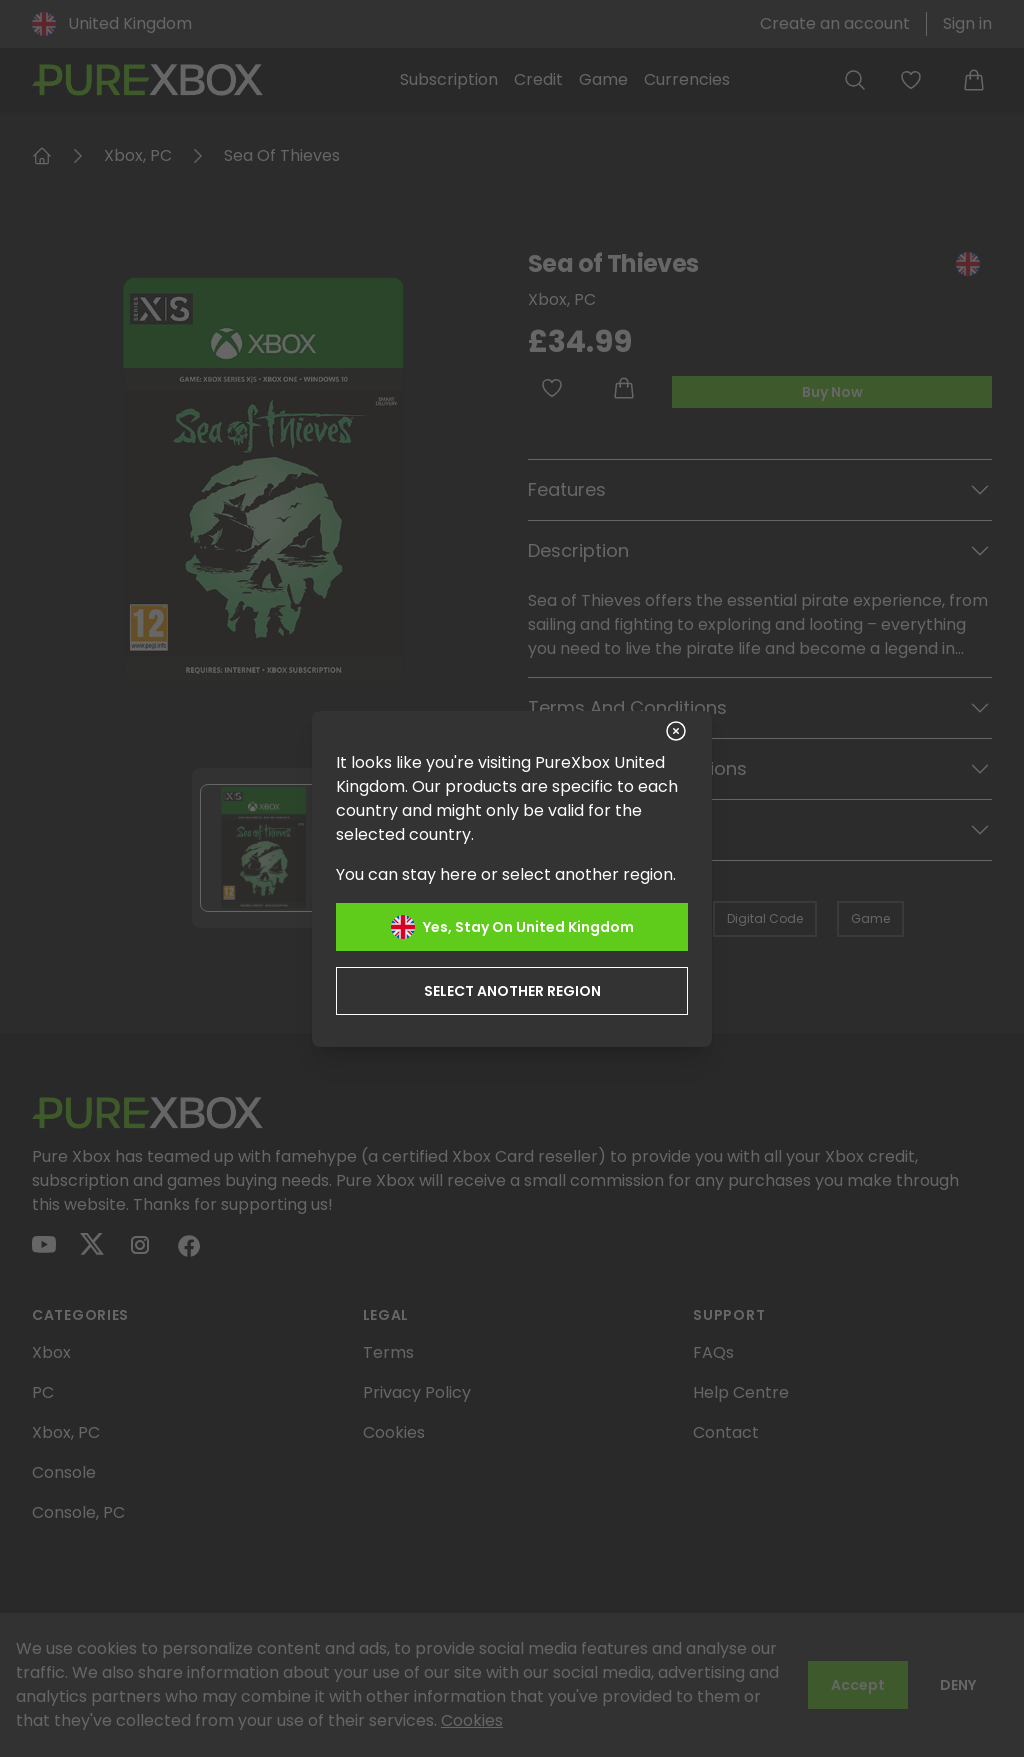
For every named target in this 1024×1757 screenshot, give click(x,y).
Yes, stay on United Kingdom (512, 927)
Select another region (512, 991)
